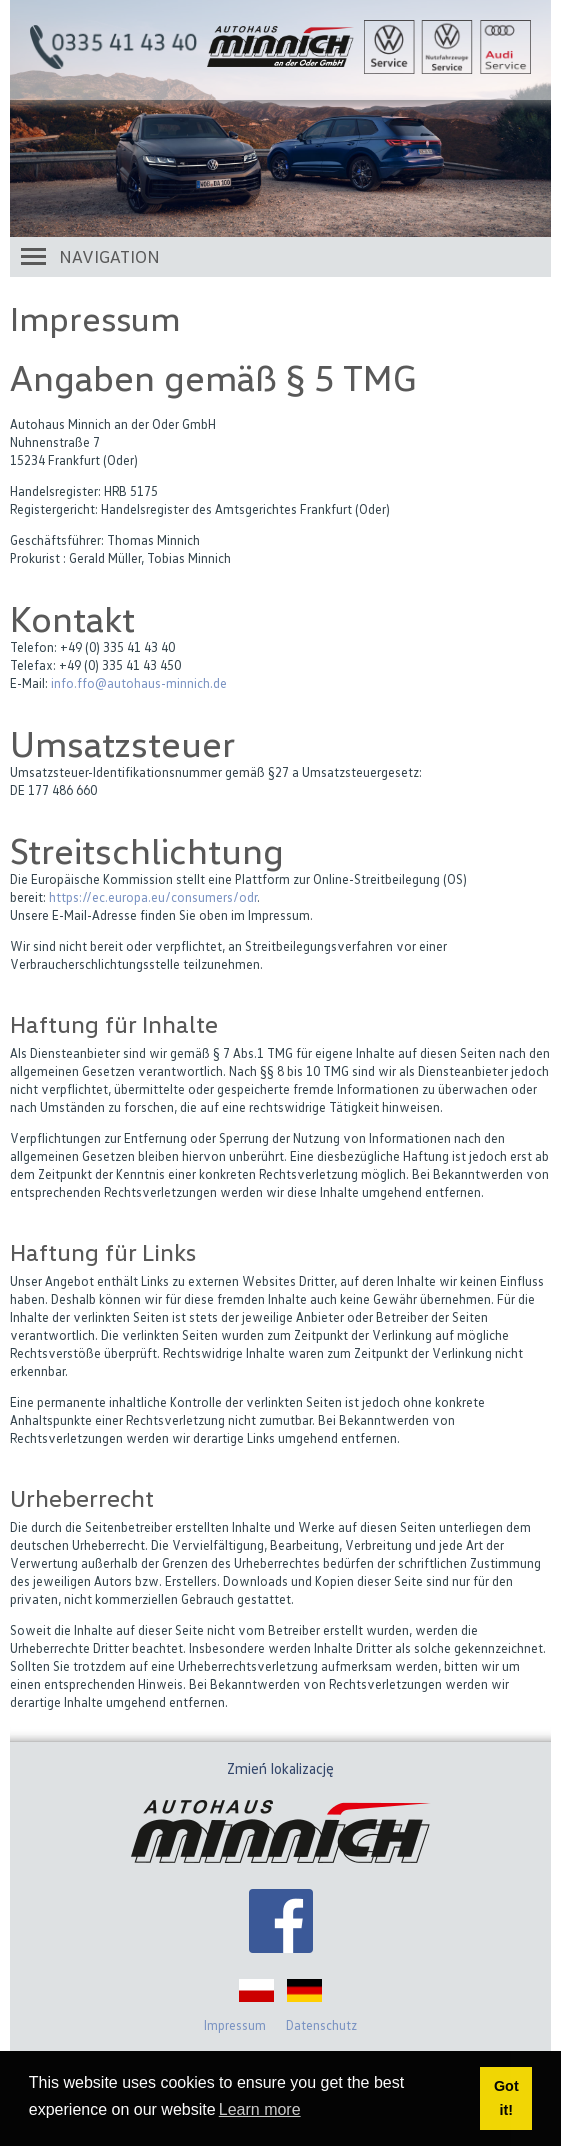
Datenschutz (321, 2025)
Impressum (235, 2025)
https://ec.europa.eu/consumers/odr (153, 897)
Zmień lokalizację (280, 1768)
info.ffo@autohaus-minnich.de (139, 683)
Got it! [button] (506, 2098)
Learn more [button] (260, 2109)
